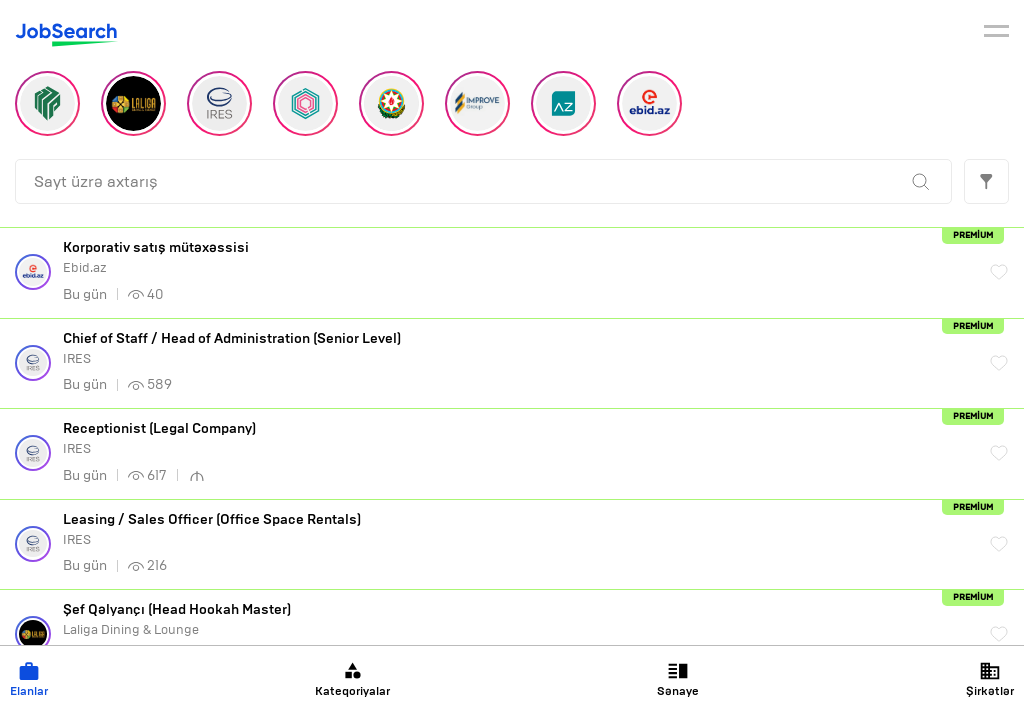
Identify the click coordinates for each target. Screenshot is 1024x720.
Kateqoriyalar (352, 679)
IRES (516, 348)
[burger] (996, 34)
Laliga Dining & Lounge (516, 619)
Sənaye (678, 679)
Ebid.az (516, 257)
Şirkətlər (990, 679)
